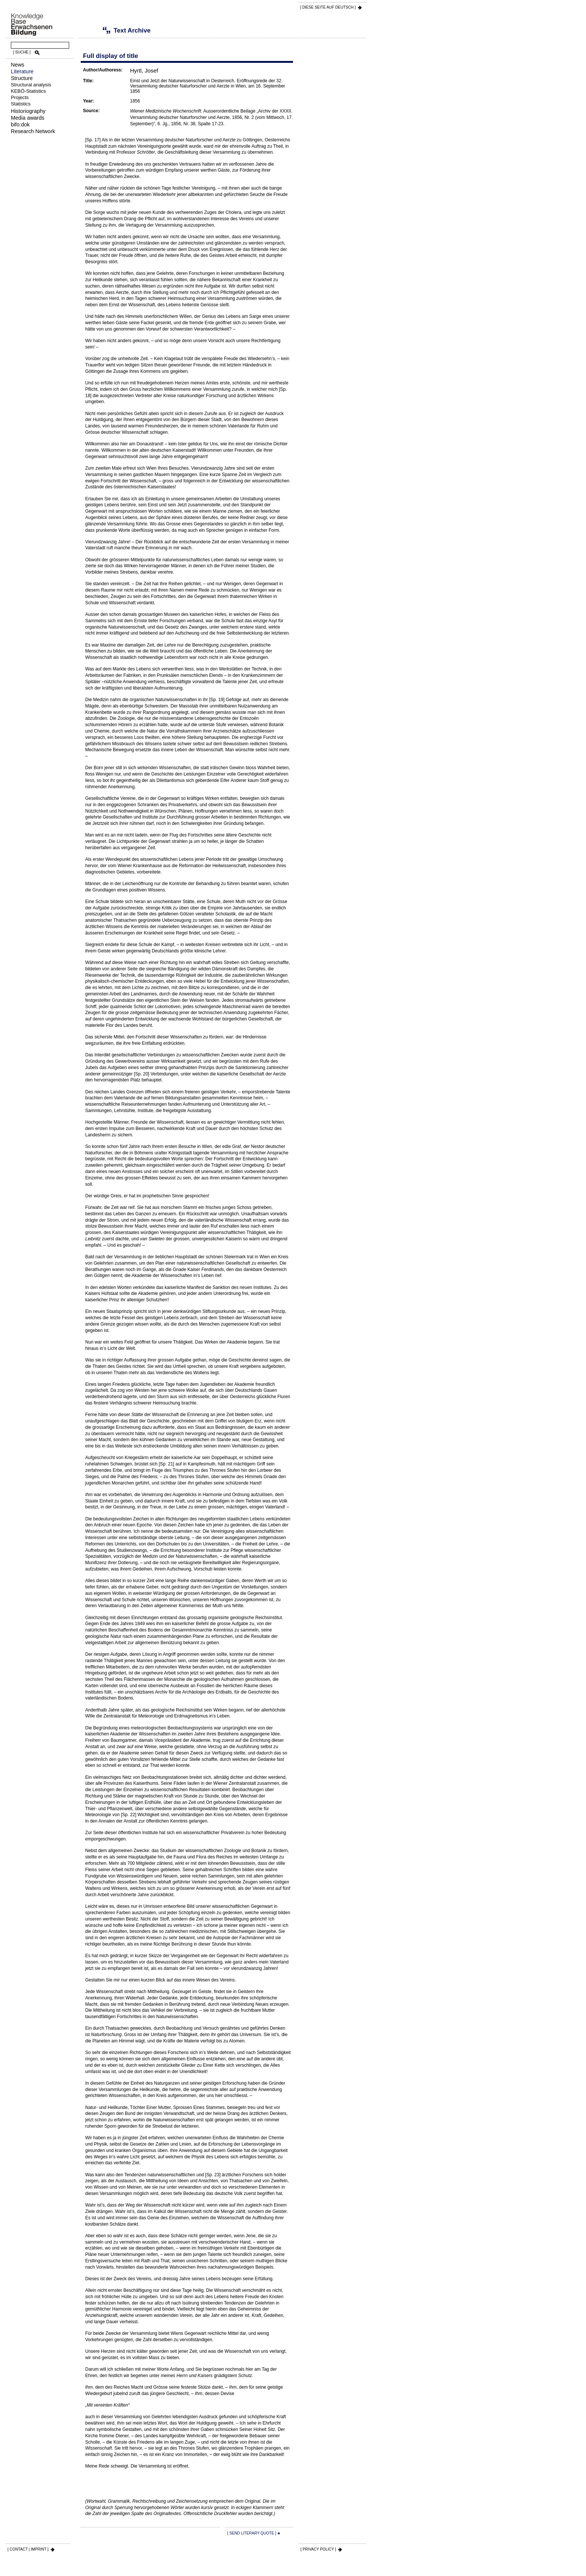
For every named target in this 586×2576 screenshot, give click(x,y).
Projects (20, 97)
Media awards (27, 118)
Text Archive (95, 30)
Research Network (33, 131)
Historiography (28, 111)
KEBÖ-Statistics (28, 91)
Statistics (21, 104)
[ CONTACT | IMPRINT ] (28, 2549)
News (17, 65)
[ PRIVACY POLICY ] (318, 2549)
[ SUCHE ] (22, 52)
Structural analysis (31, 84)
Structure (22, 78)
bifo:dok (20, 125)
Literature (22, 71)
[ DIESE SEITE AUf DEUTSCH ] (328, 7)
